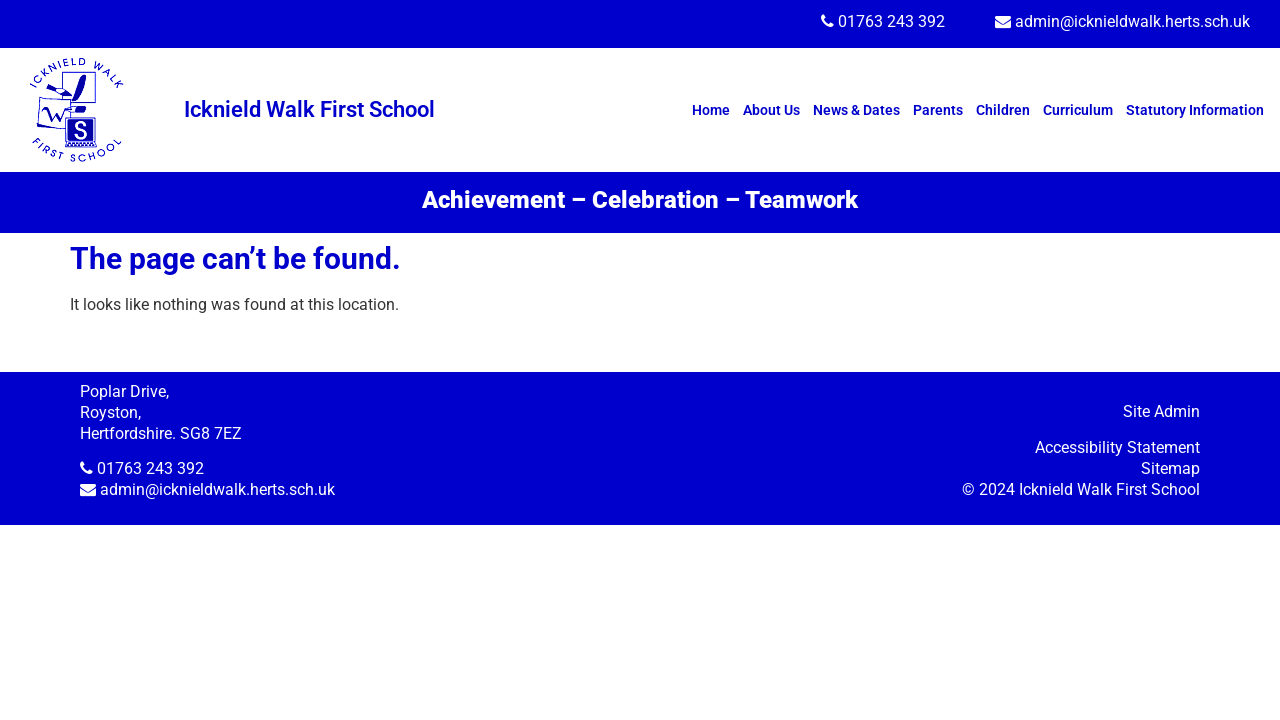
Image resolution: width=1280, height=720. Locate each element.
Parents (938, 110)
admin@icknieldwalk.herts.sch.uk (1132, 21)
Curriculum (1078, 110)
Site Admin (1161, 411)
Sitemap (1170, 468)
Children (1003, 110)
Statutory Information (1195, 110)
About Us (771, 110)
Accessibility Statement (1117, 447)
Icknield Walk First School (309, 109)
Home (711, 110)
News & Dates (856, 110)
